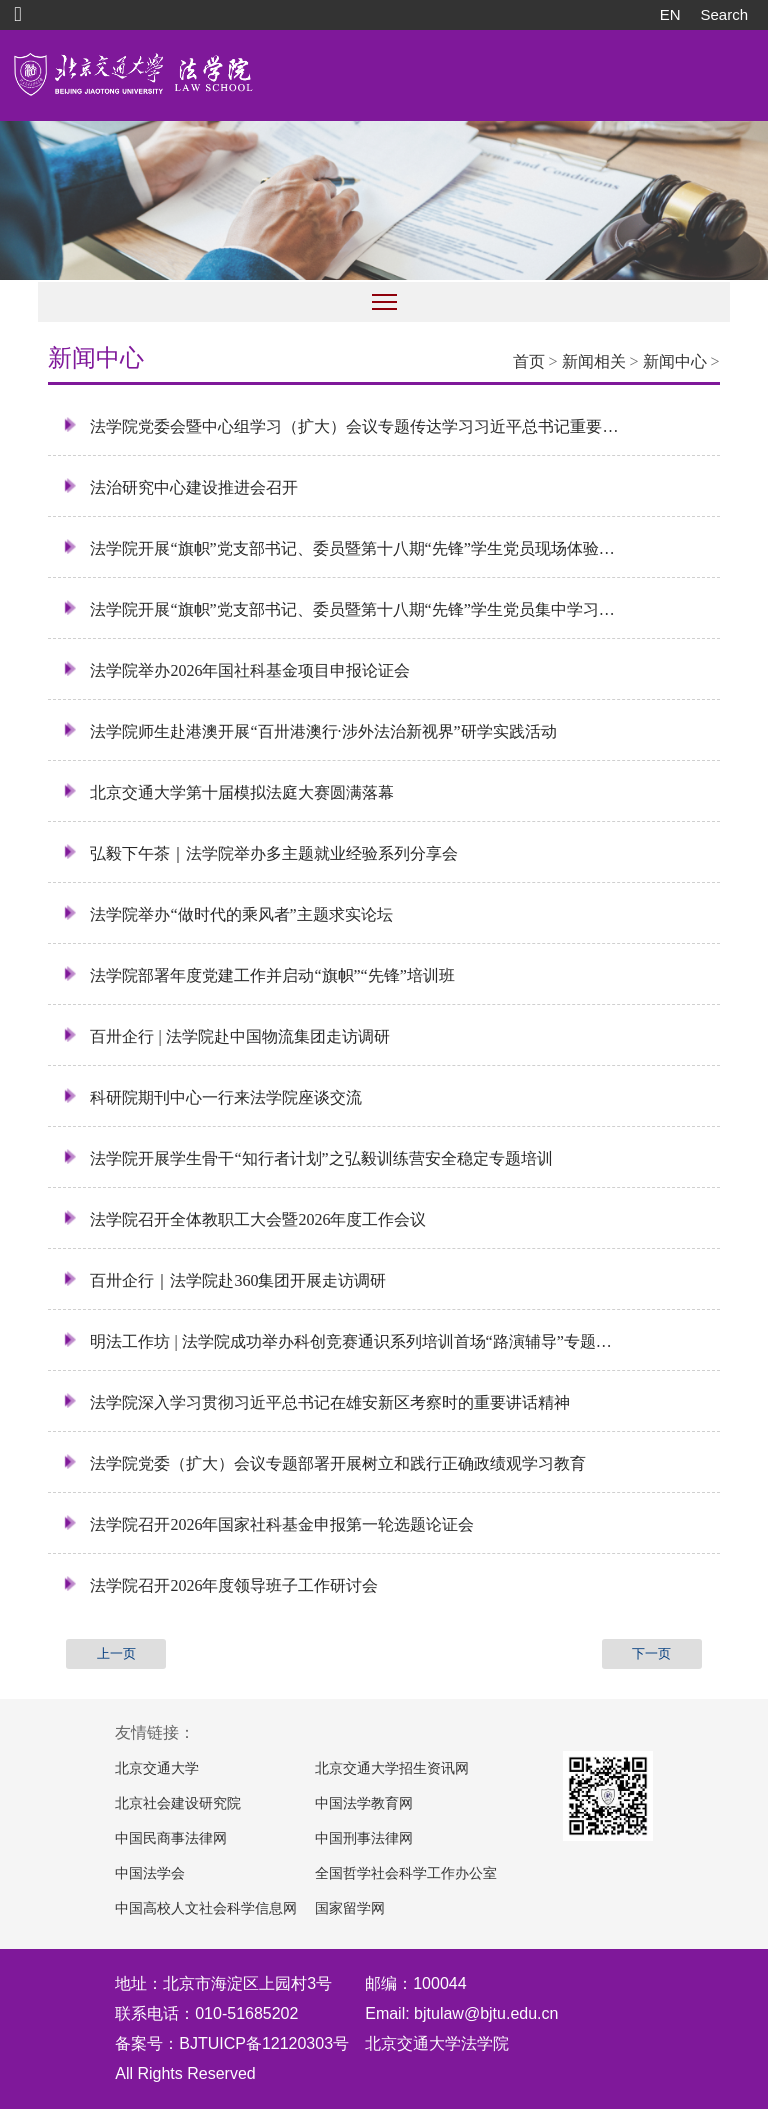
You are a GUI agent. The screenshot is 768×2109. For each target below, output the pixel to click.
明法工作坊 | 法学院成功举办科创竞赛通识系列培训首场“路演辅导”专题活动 (341, 1341)
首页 (529, 361)
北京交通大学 (157, 1768)
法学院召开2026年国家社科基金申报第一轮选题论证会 (268, 1524)
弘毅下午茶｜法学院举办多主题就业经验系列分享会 (260, 853)
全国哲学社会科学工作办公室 (406, 1873)
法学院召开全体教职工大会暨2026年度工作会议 (244, 1219)
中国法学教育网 (364, 1803)
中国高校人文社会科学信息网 (206, 1908)
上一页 (116, 1653)
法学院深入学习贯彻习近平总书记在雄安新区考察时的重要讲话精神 (316, 1402)
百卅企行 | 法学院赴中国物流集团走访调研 (226, 1036)
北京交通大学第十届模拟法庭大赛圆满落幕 (228, 792)
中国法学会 (150, 1873)
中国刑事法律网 (364, 1838)
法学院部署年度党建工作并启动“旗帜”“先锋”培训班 (258, 975)
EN (670, 14)
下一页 (651, 1653)
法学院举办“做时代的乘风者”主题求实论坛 (227, 914)
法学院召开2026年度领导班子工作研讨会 (220, 1585)
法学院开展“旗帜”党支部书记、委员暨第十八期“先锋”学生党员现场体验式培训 (341, 548)
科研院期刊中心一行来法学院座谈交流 (212, 1097)
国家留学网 (350, 1908)
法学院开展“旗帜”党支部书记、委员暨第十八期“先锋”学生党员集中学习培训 (341, 609)
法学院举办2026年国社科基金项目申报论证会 (236, 670)
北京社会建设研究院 (178, 1803)
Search (724, 14)
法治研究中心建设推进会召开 (180, 487)
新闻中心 (675, 361)
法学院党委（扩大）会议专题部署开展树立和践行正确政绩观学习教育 (324, 1463)
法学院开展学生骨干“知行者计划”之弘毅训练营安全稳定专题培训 (307, 1158)
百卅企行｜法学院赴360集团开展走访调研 (224, 1280)
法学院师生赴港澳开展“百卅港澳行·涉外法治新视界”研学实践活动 (309, 731)
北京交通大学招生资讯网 (392, 1768)
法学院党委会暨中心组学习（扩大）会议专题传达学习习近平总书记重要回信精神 (341, 426)
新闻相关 (594, 361)
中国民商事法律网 (171, 1838)
